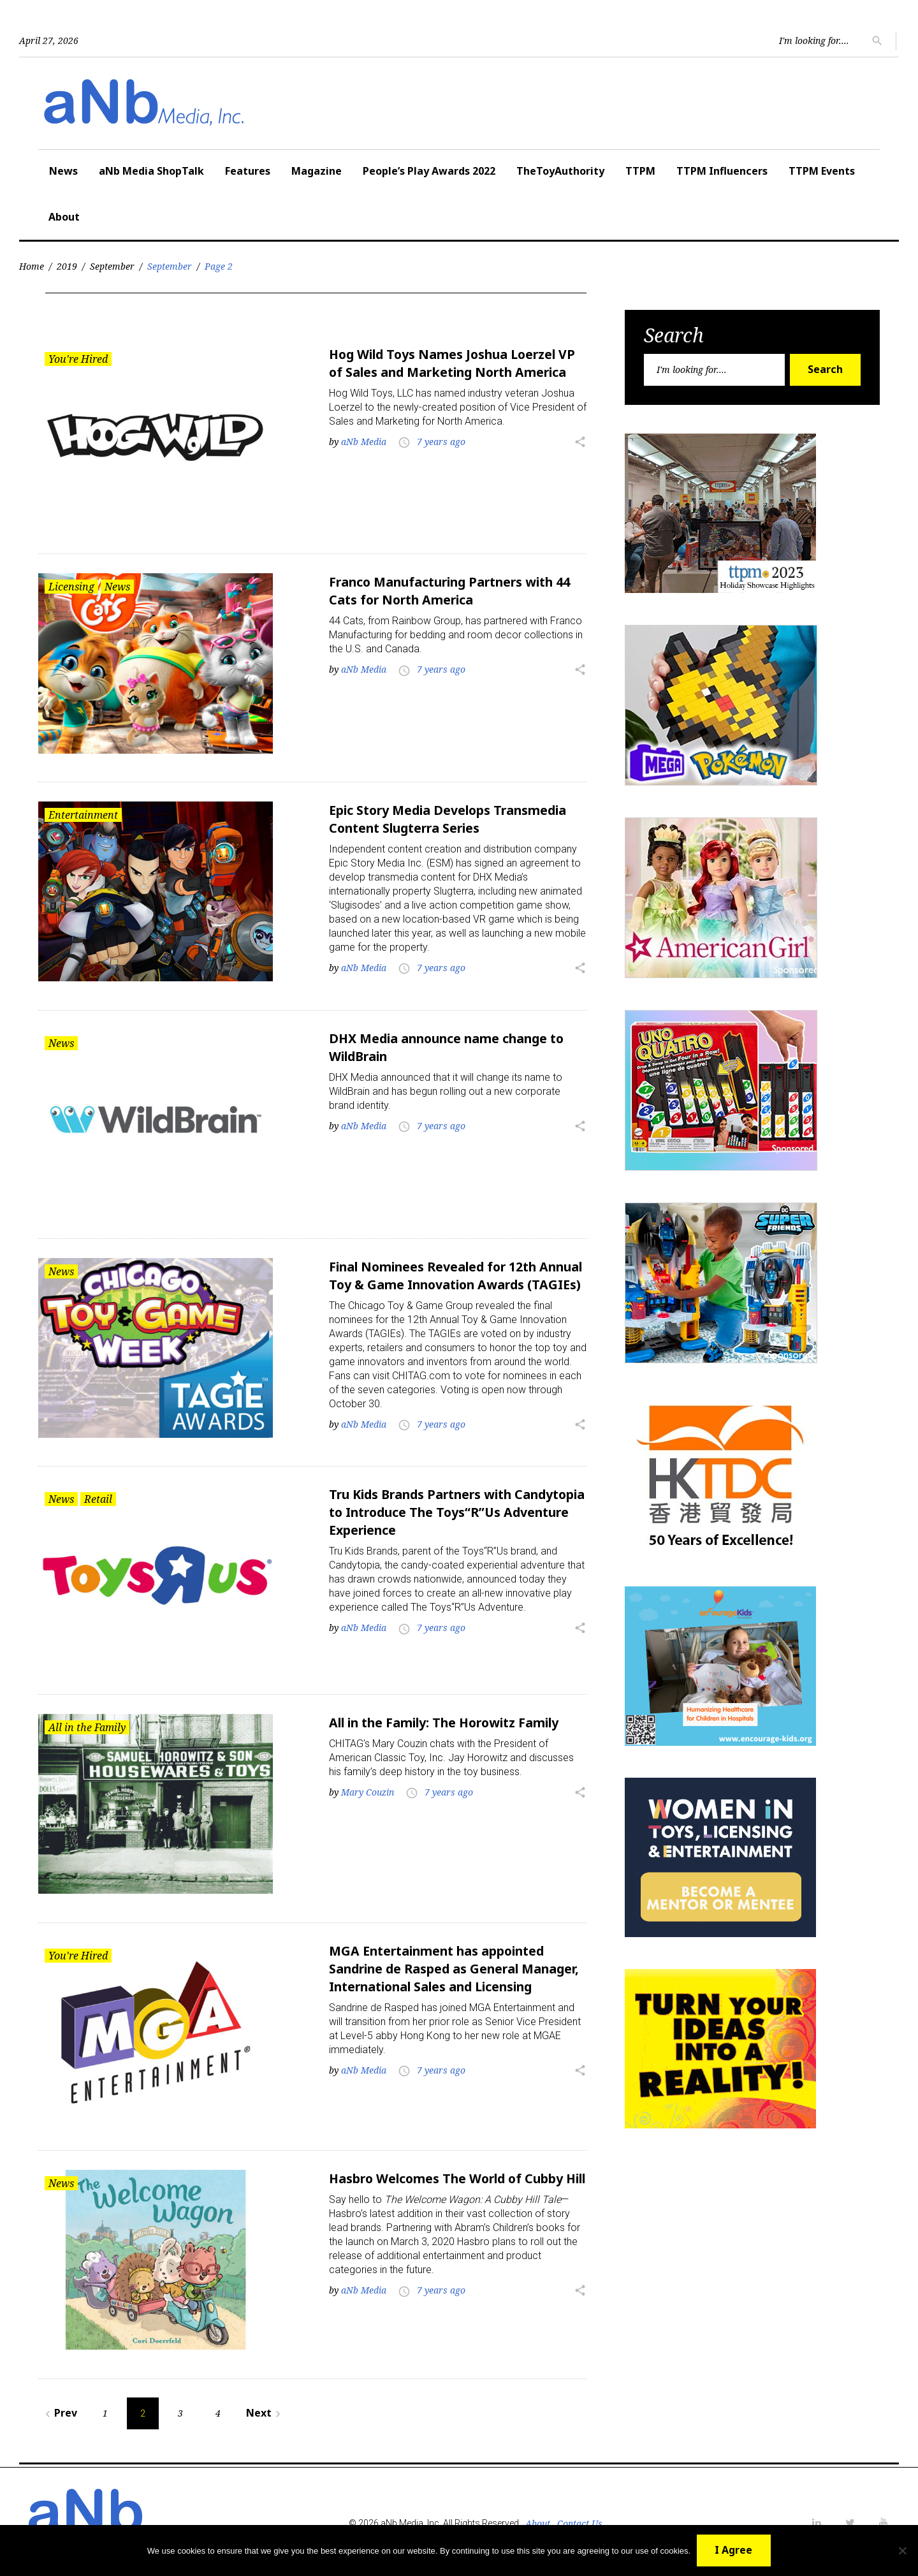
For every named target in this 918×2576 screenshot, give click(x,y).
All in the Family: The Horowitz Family (449, 1722)
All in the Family (87, 1727)
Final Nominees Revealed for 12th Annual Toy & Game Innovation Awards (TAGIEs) (454, 1280)
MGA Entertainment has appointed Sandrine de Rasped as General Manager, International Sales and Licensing (441, 1976)
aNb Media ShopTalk (151, 171)
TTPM (640, 171)
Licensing (71, 586)
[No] (902, 2550)
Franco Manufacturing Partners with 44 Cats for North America (455, 590)
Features (247, 171)
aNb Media (363, 441)
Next (265, 2410)
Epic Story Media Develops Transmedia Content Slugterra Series (451, 817)
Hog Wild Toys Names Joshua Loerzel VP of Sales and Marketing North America (456, 363)
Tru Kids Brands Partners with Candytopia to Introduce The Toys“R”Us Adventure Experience (457, 1513)
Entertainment (83, 813)
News (63, 171)
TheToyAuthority (560, 171)
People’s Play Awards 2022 (429, 171)
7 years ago (441, 441)
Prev (59, 2410)
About (64, 217)
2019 (67, 266)
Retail (98, 1500)
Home (31, 266)
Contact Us (578, 2520)
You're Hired (78, 359)
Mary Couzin (367, 1792)
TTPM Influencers (722, 171)
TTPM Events (822, 171)
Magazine (316, 171)
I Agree (734, 2550)
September (112, 266)
